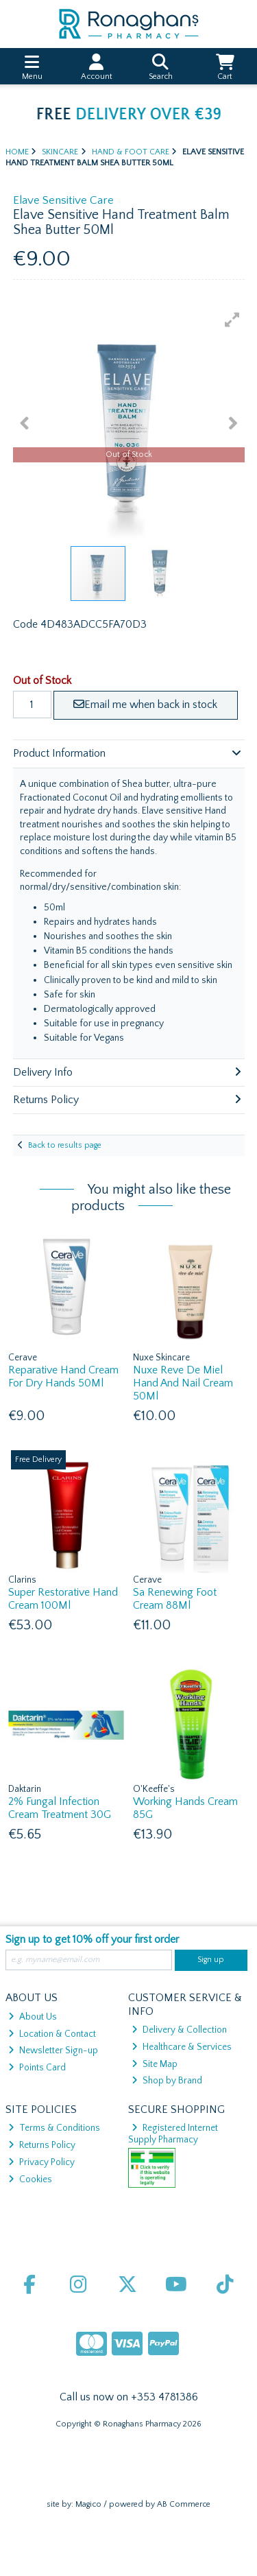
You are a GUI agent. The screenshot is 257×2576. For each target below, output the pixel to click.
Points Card (37, 2067)
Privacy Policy (41, 2162)
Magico (88, 2504)
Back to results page (64, 1145)
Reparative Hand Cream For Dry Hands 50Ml (63, 1376)
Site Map (155, 2064)
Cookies (30, 2179)
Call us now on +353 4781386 (129, 2397)
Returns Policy (41, 2145)
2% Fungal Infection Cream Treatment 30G (59, 1808)
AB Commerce (183, 2504)
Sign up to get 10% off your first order (92, 1939)
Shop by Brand (167, 2080)
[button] (232, 320)
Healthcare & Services (182, 2047)
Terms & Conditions (54, 2128)
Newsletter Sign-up (53, 2050)
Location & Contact (52, 2034)
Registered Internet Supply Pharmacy (173, 2133)
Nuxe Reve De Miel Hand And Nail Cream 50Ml (183, 1383)
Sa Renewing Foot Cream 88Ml (175, 1598)
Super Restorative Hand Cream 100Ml (63, 1598)
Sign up (210, 1959)
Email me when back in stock (145, 704)
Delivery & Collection (179, 2029)
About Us (32, 2016)
